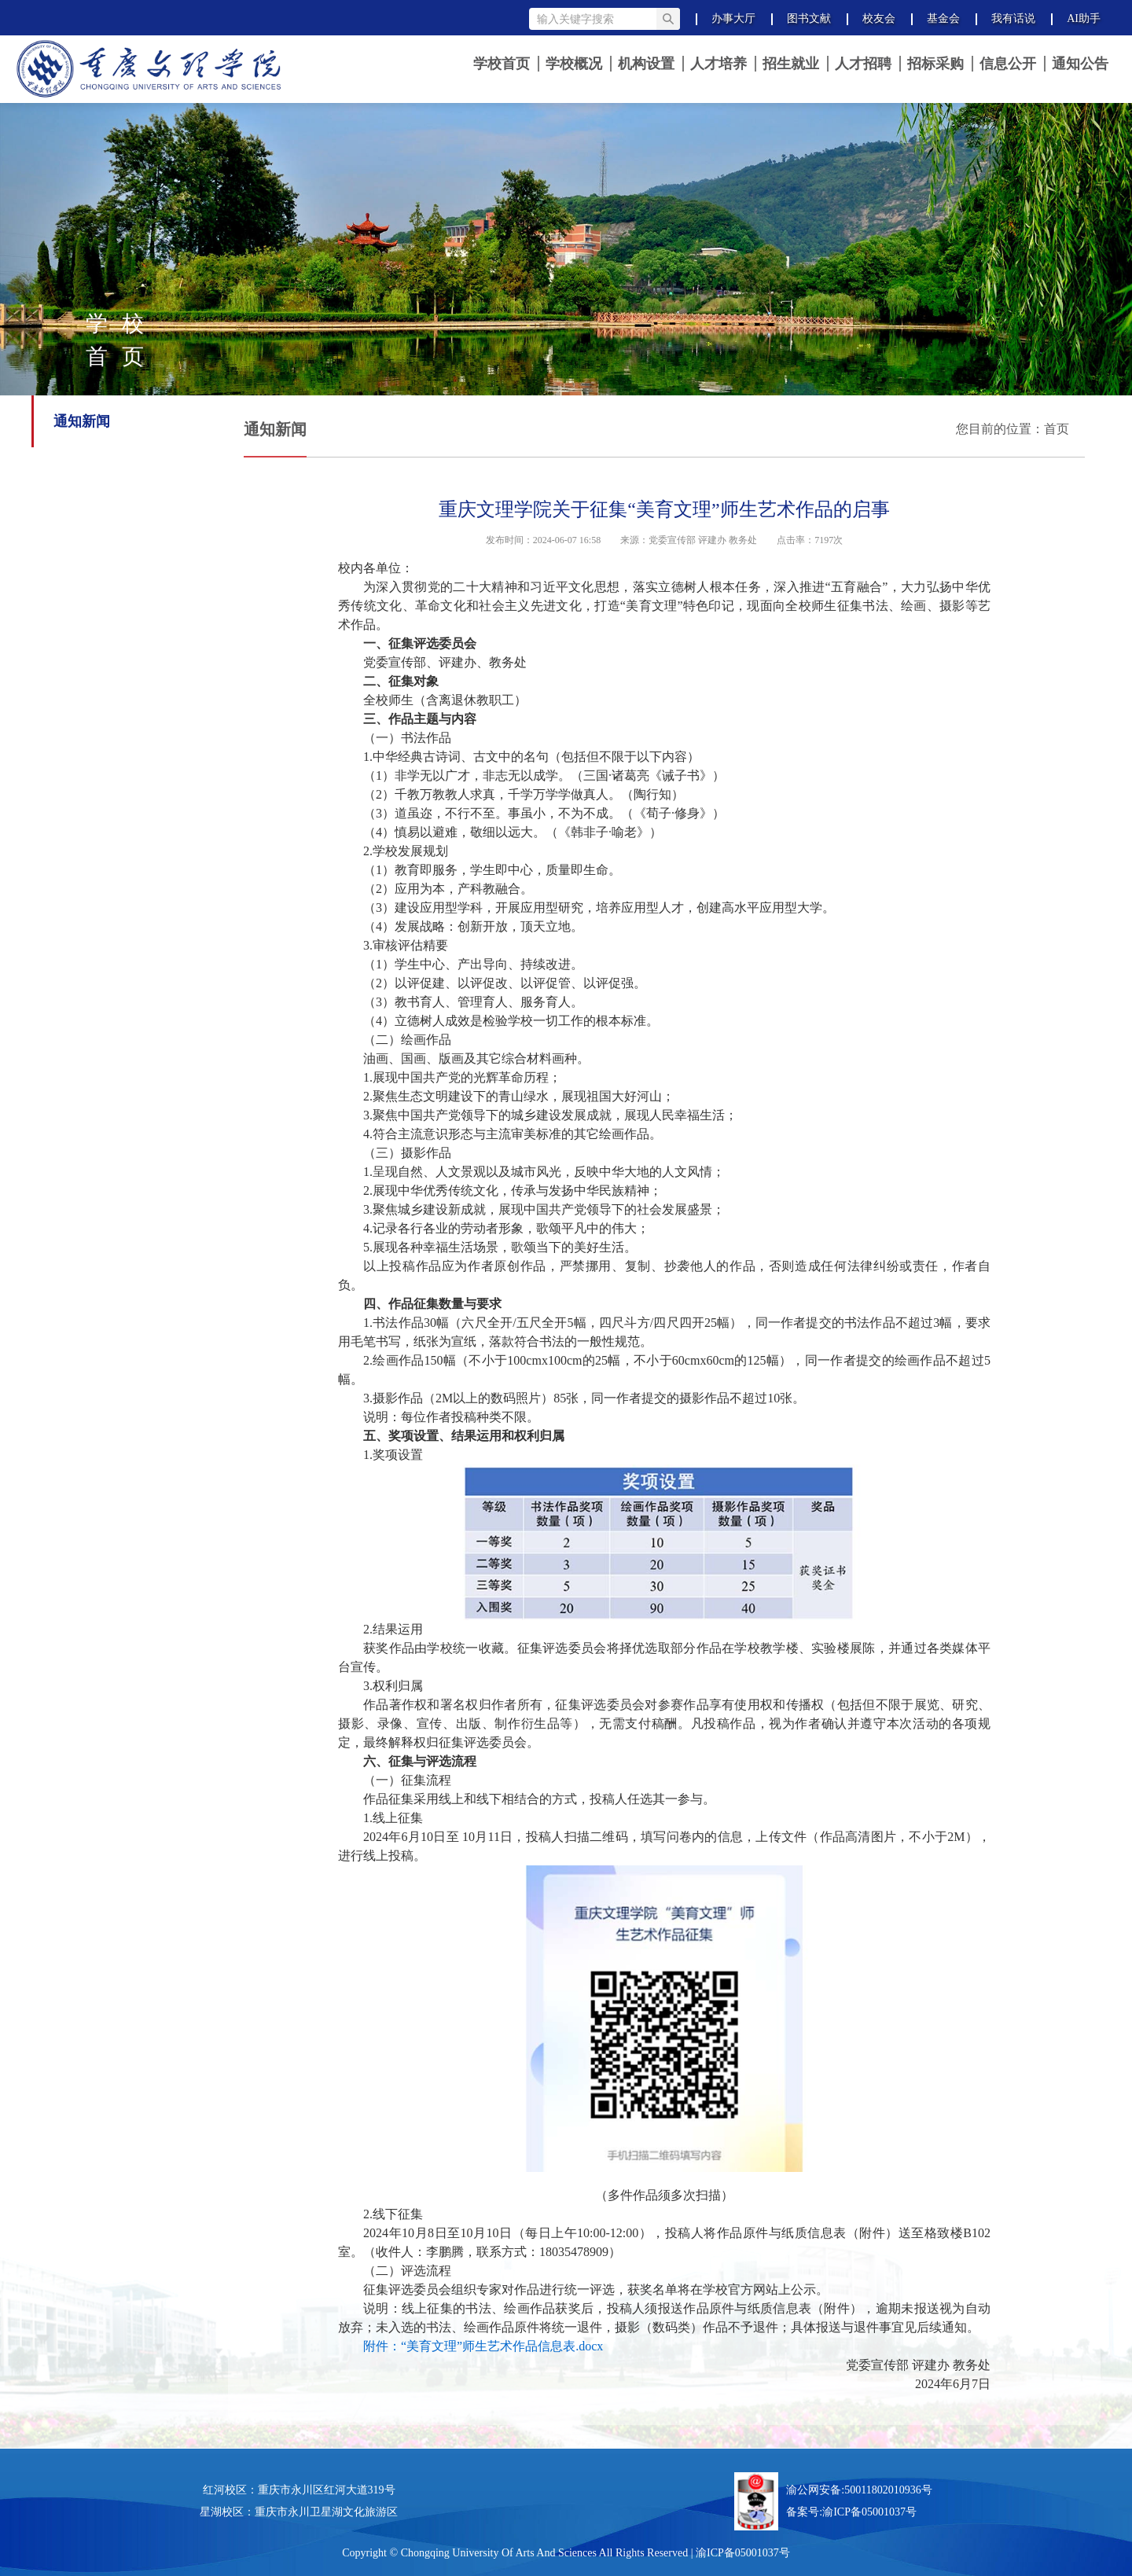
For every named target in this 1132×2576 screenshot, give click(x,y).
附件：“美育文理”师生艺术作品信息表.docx (483, 2346)
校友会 (878, 18)
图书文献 (809, 18)
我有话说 (1013, 18)
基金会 (943, 18)
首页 (1056, 428)
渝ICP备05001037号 (869, 2512)
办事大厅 (733, 18)
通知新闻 (81, 421)
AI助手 (1084, 18)
